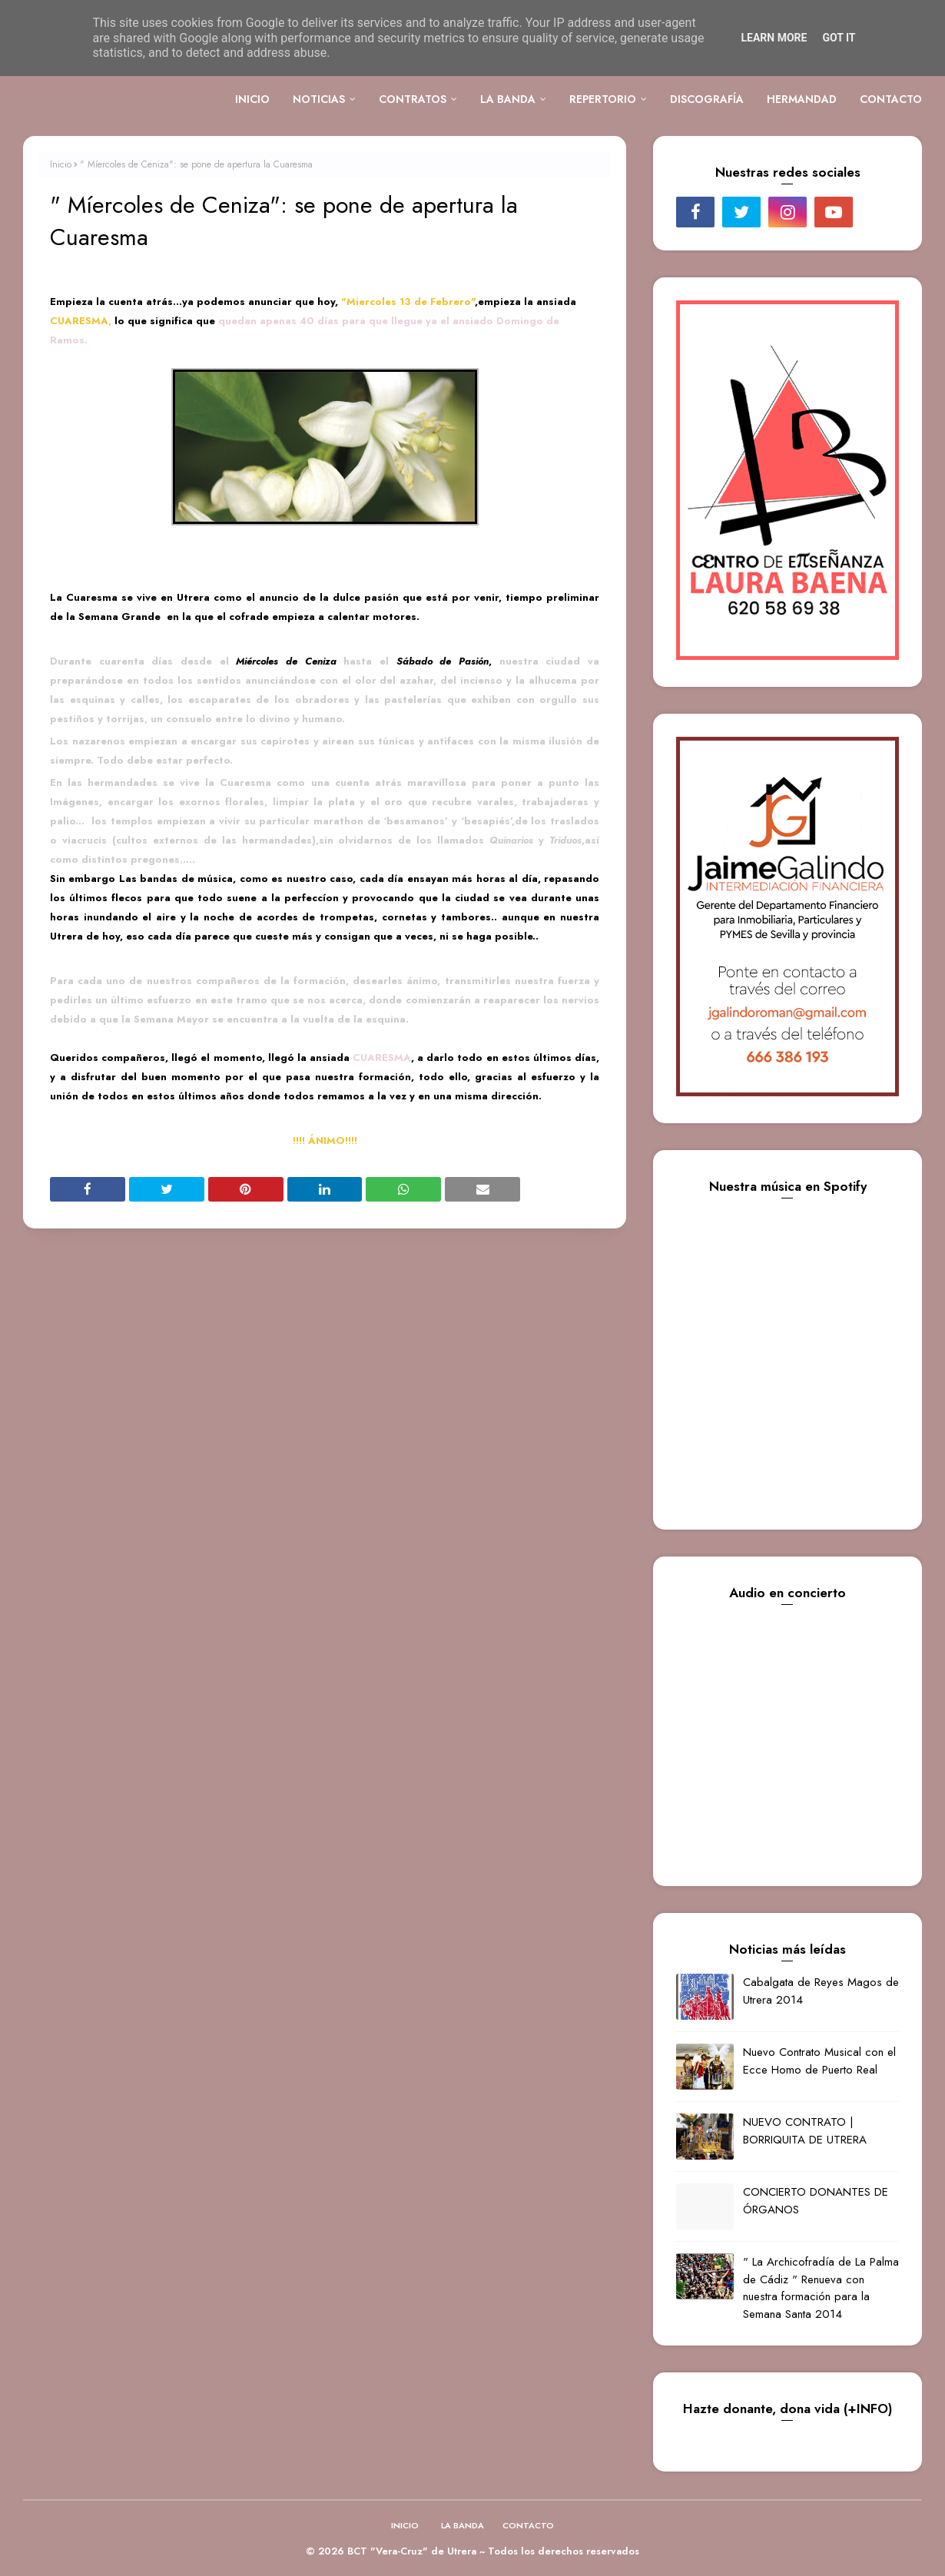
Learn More (774, 37)
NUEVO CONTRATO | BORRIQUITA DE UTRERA (805, 2131)
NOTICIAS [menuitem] (319, 99)
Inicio (60, 164)
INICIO (405, 2525)
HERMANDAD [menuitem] (802, 99)
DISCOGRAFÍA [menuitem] (707, 99)
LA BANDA (462, 2525)
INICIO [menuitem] (252, 99)
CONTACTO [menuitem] (891, 99)
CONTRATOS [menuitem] (412, 99)
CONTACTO (528, 2525)
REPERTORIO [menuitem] (602, 99)
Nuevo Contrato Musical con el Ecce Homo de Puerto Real (819, 2061)
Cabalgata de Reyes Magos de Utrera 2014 (821, 1991)
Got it (838, 37)
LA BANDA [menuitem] (508, 99)
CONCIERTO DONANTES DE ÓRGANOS (815, 2200)
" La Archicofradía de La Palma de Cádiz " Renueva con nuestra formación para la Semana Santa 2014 (821, 2287)
